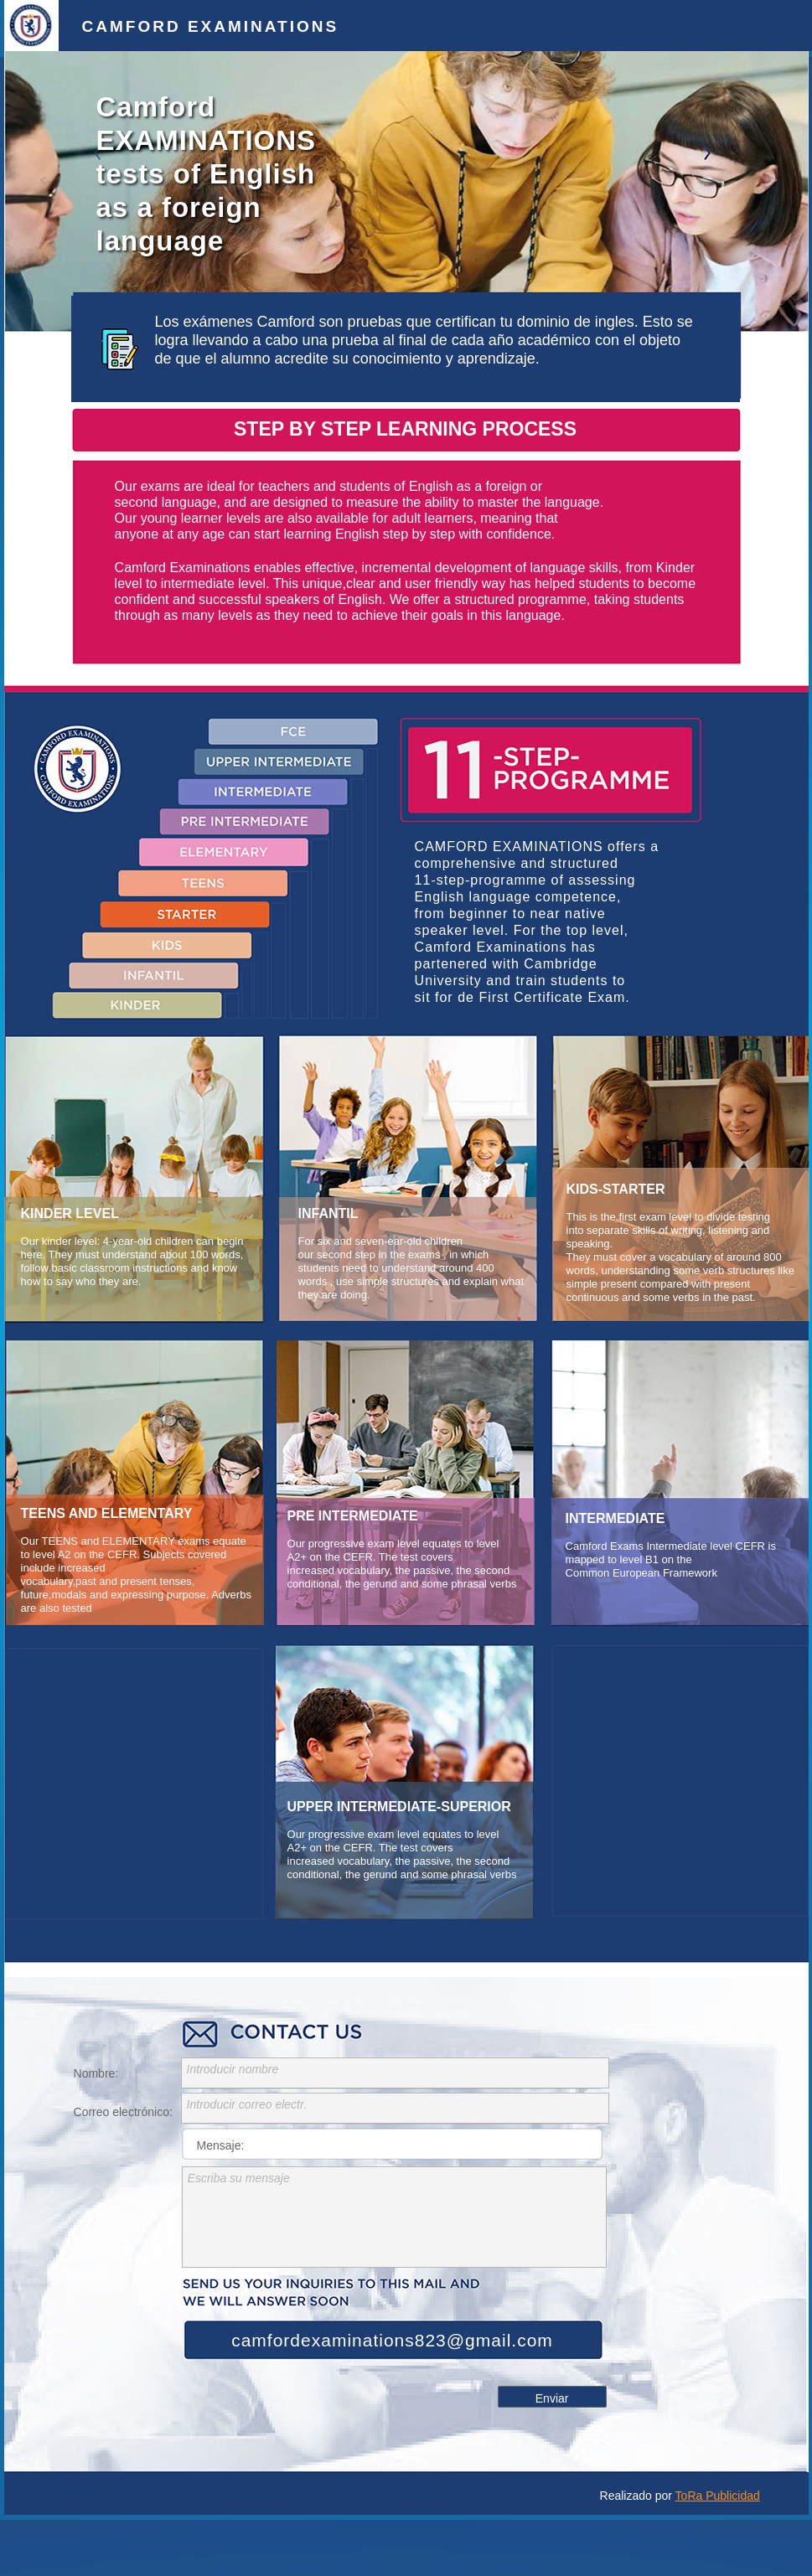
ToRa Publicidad (717, 2495)
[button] (43, 180)
